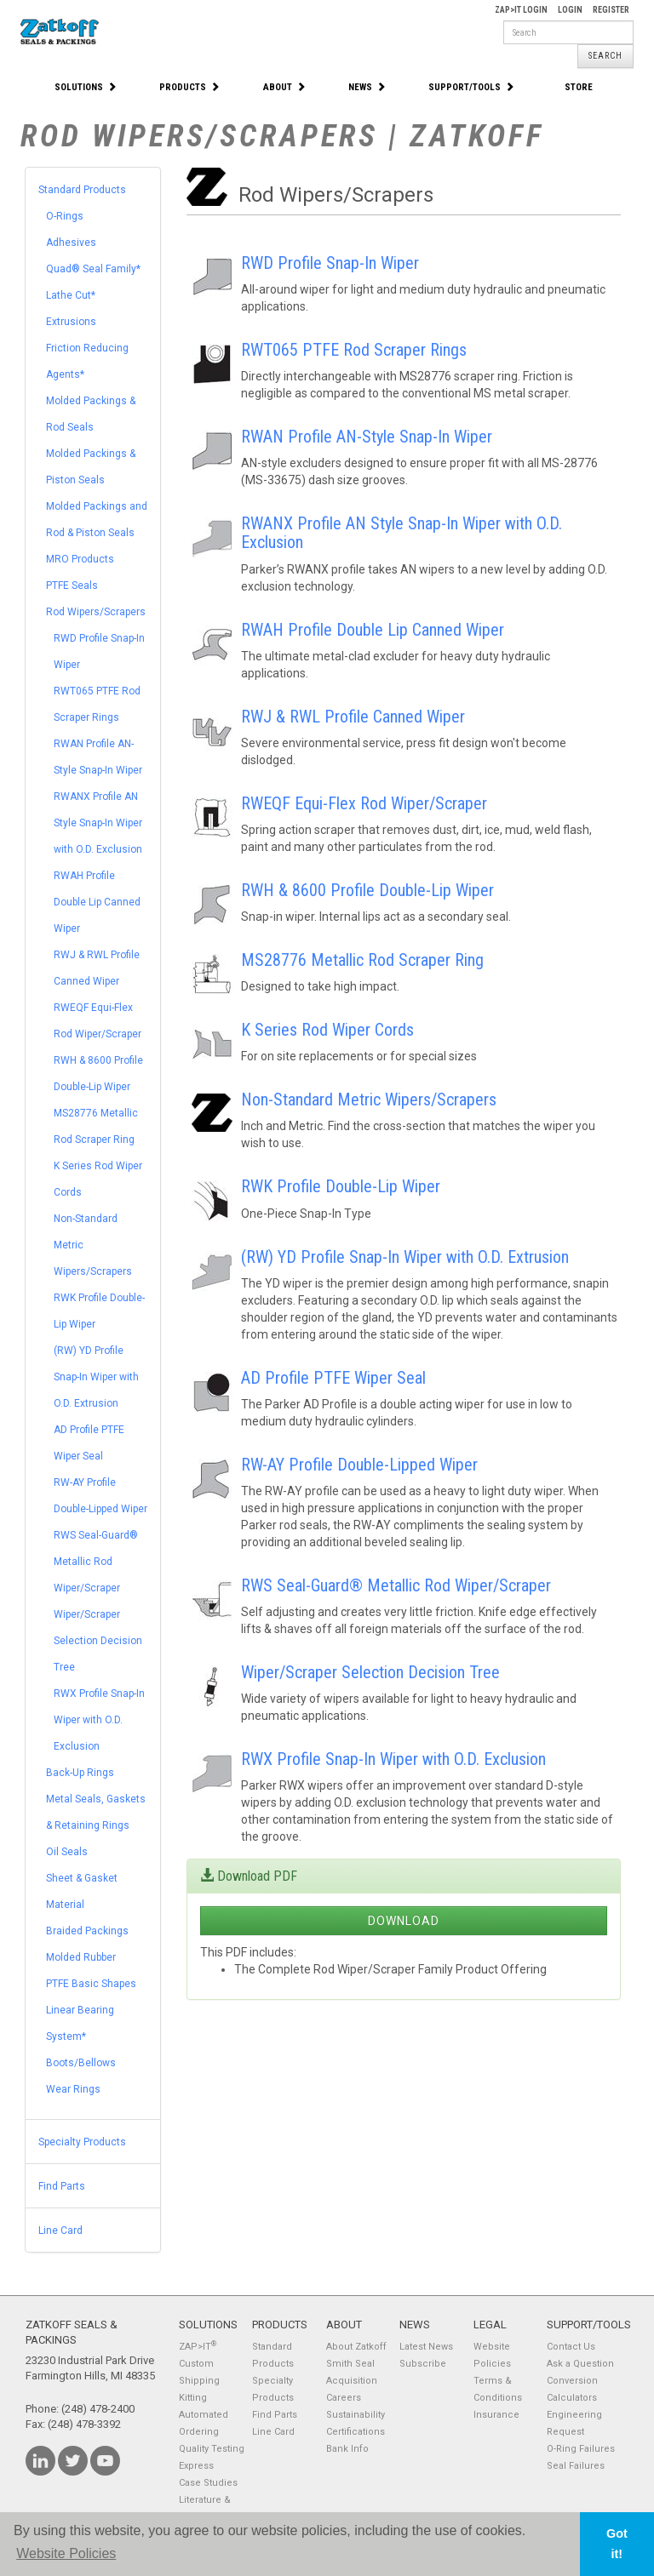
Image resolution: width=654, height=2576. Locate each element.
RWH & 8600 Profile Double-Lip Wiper (367, 890)
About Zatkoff (356, 2346)
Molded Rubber (81, 1957)
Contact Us (571, 2346)
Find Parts (61, 2186)
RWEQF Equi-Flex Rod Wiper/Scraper (364, 803)
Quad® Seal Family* (93, 269)
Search (605, 55)
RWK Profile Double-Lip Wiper (340, 1186)
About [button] (284, 87)
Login (570, 9)
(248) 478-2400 (98, 2408)
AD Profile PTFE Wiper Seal (333, 1378)
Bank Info (347, 2448)
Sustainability (355, 2414)
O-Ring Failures (581, 2448)
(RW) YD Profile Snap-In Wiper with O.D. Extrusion (96, 1377)
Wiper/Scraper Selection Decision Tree (98, 1640)
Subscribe (422, 2363)
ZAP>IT (197, 2346)
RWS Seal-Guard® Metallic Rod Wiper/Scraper (96, 1561)
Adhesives (71, 242)
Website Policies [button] (66, 2553)
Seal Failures (576, 2465)
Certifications (355, 2431)
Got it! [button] (617, 2544)
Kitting (193, 2397)
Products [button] (189, 87)
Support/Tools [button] (471, 87)
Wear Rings (73, 2089)
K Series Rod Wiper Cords (327, 1030)
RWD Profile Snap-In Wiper (330, 263)
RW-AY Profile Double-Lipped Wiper (359, 1464)
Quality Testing (211, 2448)
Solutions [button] (85, 87)
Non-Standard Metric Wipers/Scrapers (368, 1099)
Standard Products (82, 190)
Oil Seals (67, 1852)
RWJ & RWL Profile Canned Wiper (353, 716)
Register (611, 9)
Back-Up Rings (80, 1773)
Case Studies (208, 2482)
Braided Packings (87, 1931)
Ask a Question (580, 2363)
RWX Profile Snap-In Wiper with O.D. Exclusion (99, 1720)
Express (196, 2465)
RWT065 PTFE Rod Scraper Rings (354, 350)
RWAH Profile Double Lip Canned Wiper (97, 902)
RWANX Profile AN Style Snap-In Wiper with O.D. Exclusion (98, 823)
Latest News (426, 2346)
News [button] (367, 87)
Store (579, 87)
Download (403, 1921)
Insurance (496, 2414)
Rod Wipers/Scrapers (96, 612)
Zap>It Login (521, 9)
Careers (343, 2397)
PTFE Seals (72, 585)
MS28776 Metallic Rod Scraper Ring (362, 960)
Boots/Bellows (81, 2063)
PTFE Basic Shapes (91, 1984)
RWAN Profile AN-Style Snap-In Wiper (366, 436)
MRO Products (80, 559)
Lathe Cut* (70, 295)
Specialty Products (82, 2142)
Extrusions (71, 322)
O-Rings (64, 216)
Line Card (60, 2230)
